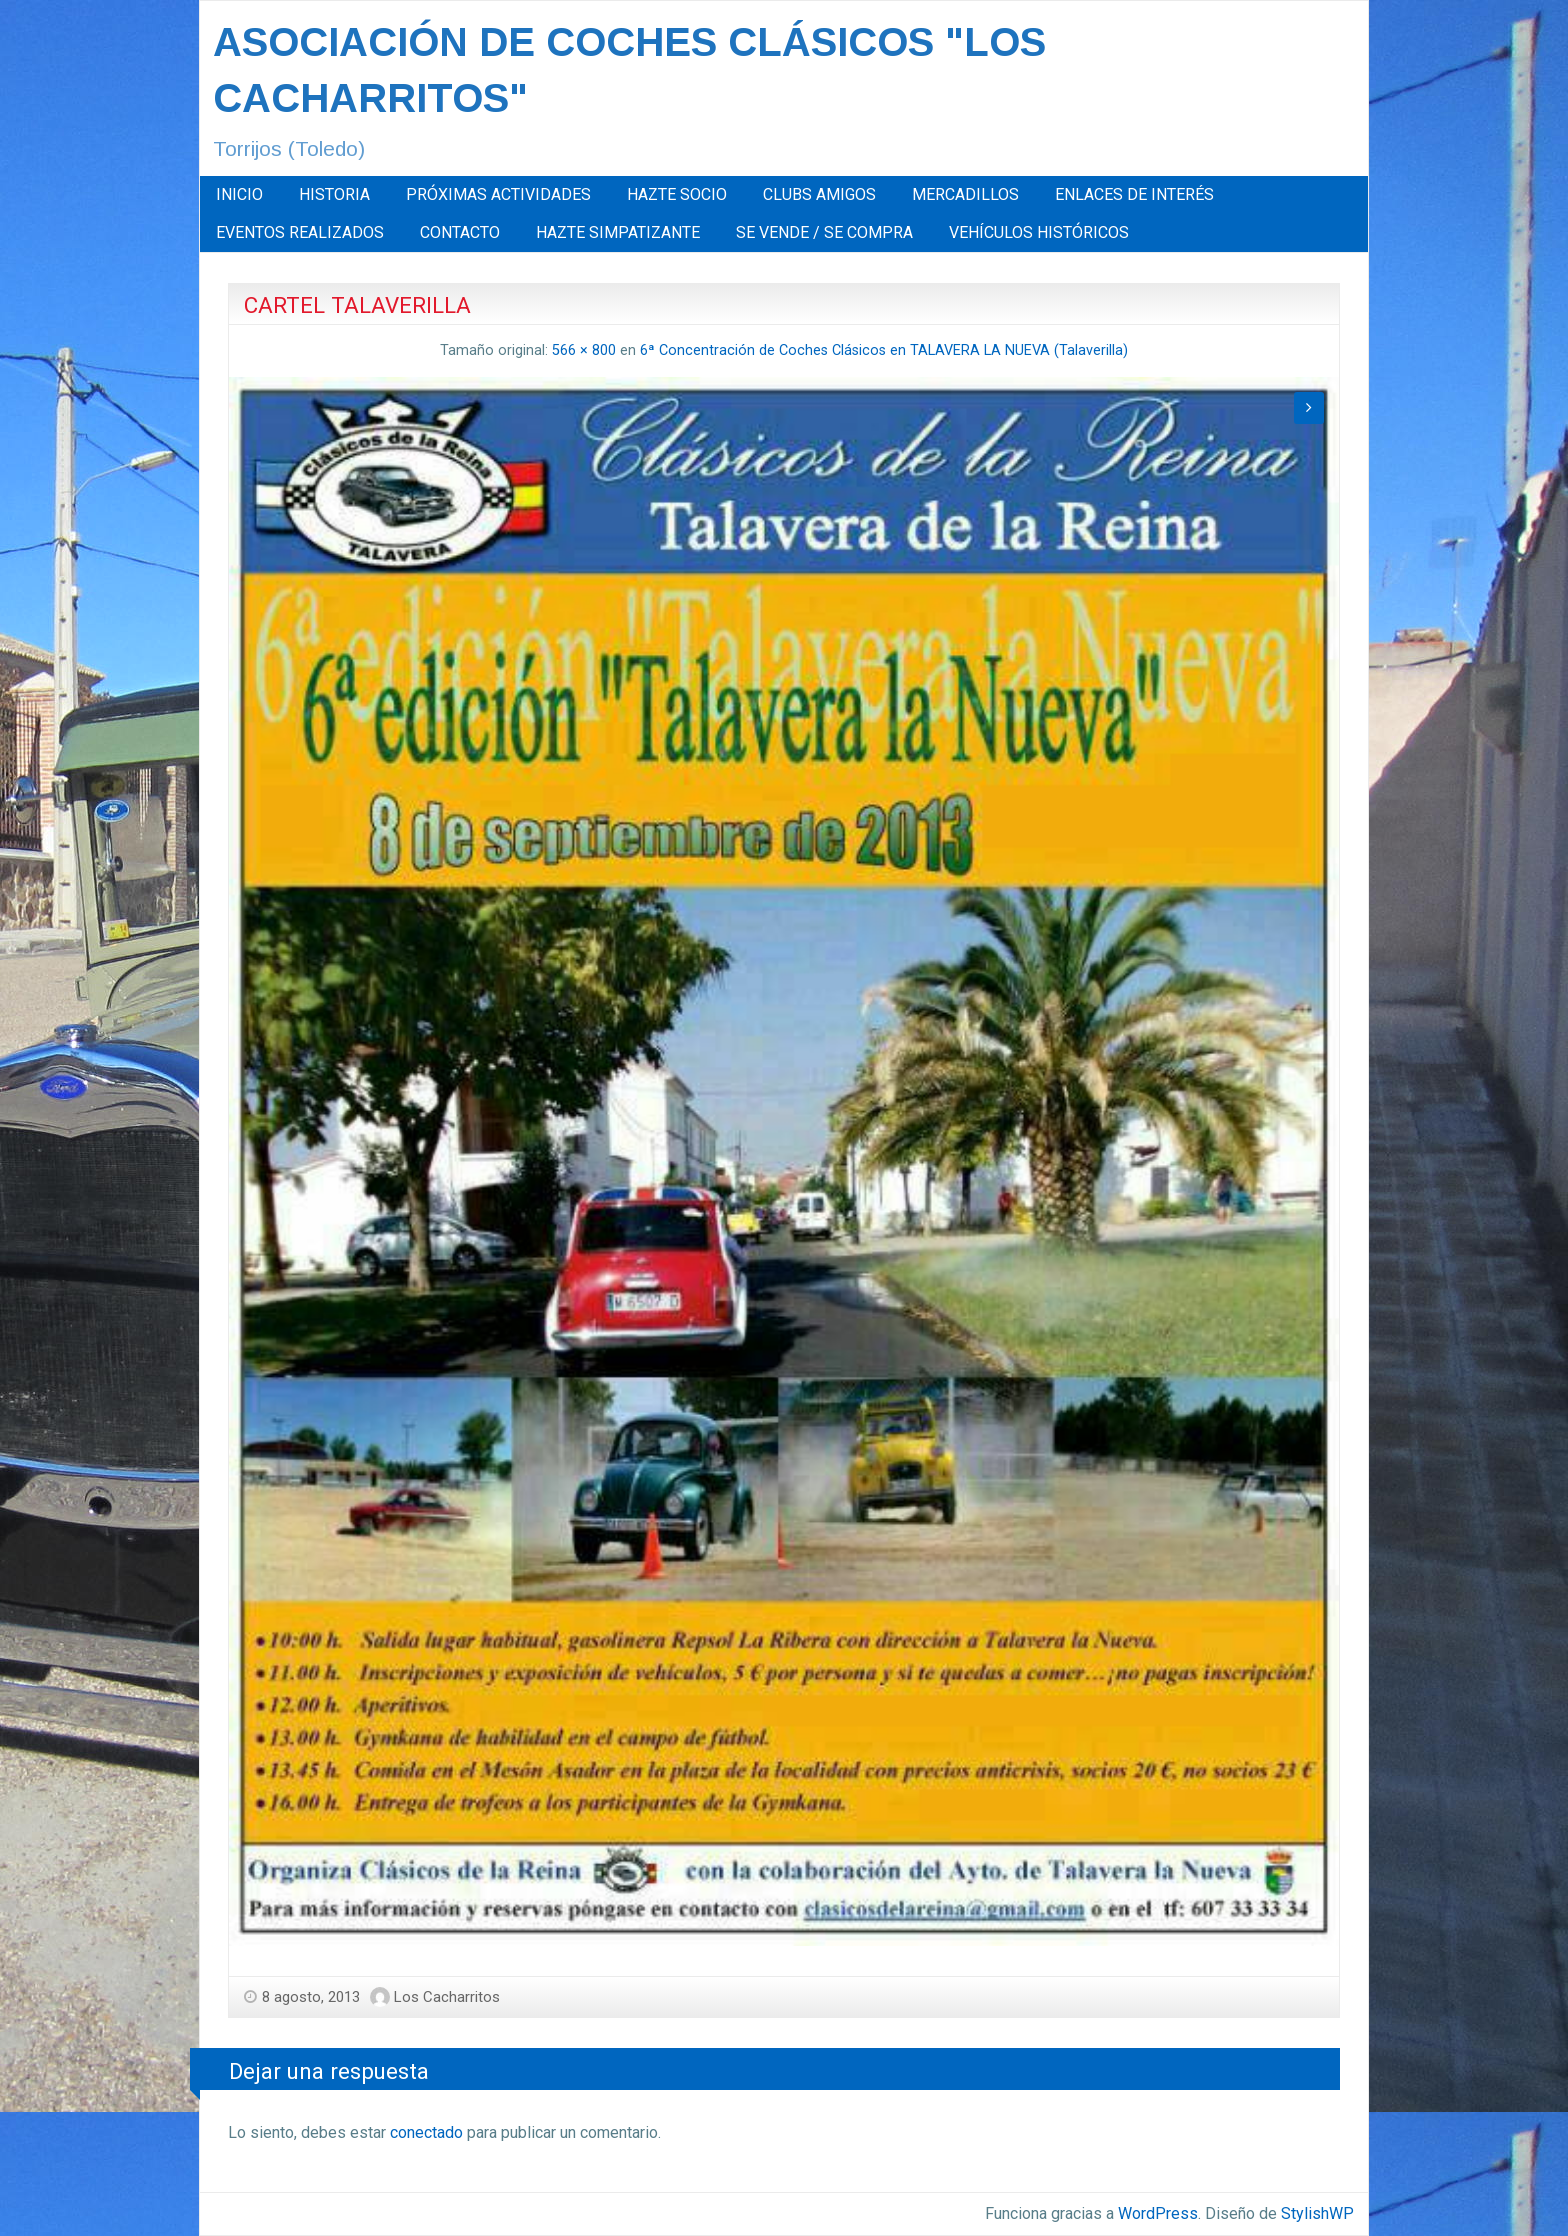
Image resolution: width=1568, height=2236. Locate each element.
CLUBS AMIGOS (819, 194)
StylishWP (1317, 2213)
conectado (426, 2132)
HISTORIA (334, 194)
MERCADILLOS (965, 194)
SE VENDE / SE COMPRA (824, 232)
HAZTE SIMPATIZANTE (618, 232)
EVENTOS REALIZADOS (300, 232)
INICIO (239, 194)
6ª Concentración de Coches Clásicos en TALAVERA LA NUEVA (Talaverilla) (884, 350)
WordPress (1158, 2213)
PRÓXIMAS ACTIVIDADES (498, 194)
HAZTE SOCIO (677, 194)
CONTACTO (460, 232)
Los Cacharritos (447, 1997)
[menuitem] (239, 195)
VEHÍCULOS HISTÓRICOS (1039, 232)
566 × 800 (584, 350)
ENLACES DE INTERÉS (1134, 194)
